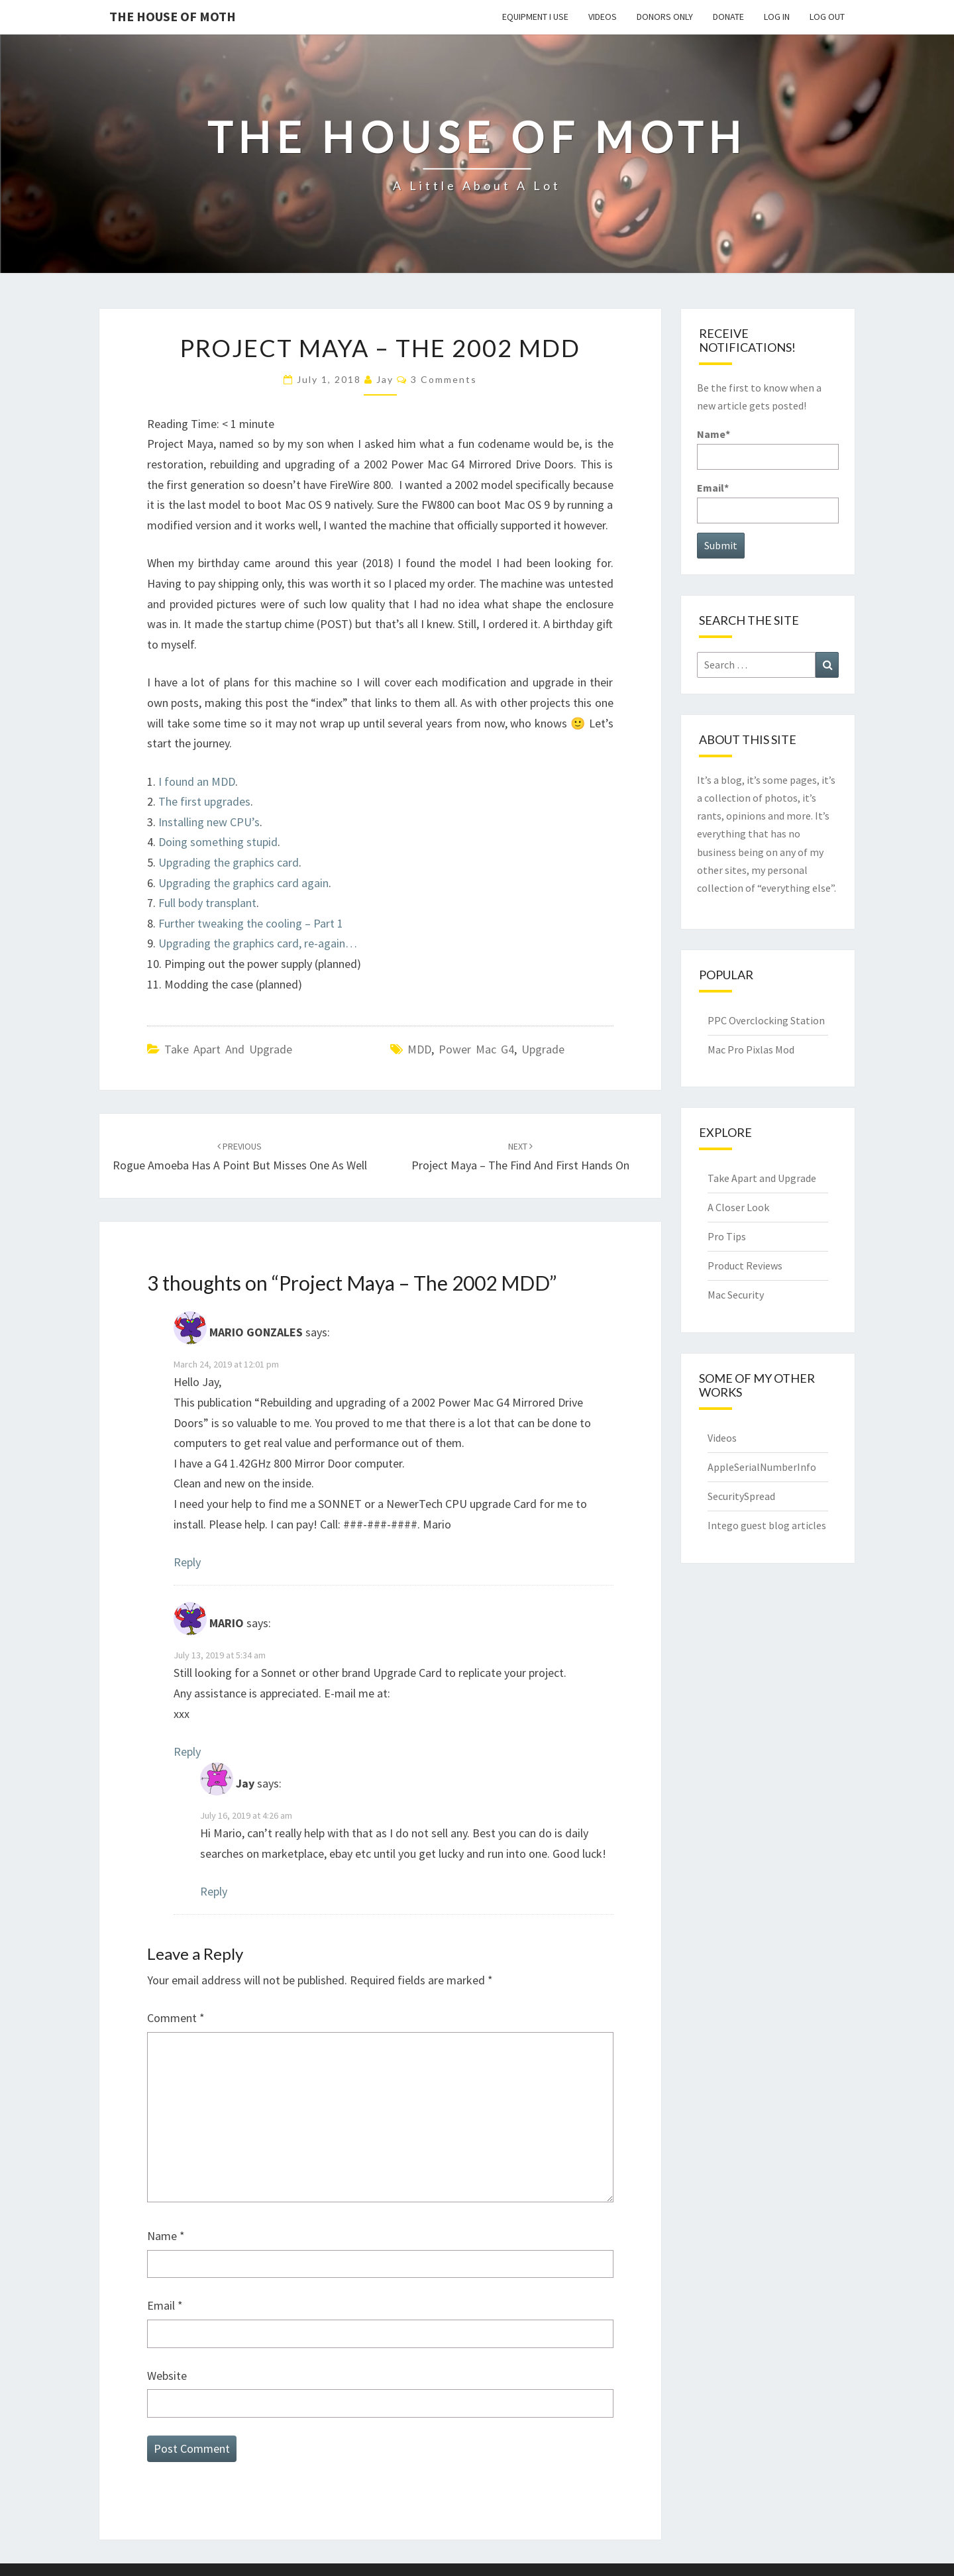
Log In (777, 17)
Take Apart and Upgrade (228, 1049)
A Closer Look (738, 1207)
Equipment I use (535, 17)
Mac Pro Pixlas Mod (751, 1049)
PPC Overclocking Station (766, 1020)
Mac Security (736, 1294)
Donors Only (665, 17)
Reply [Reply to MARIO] (187, 1751)
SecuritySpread (741, 1496)
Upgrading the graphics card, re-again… (257, 943)
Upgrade (542, 1049)
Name (166, 2235)
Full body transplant (207, 902)
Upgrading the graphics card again (243, 882)
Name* (768, 448)
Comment (176, 2017)
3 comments (444, 379)
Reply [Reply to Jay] (213, 1891)
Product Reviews (745, 1265)
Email (165, 2305)
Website (167, 2375)
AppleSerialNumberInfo (762, 1467)
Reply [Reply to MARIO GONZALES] (187, 1562)
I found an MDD (196, 781)
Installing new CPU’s (209, 822)
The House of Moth (172, 16)
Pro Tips (727, 1236)
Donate (728, 17)
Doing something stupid (218, 841)
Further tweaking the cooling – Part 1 (250, 923)
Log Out (827, 17)
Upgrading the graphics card (228, 862)
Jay (385, 379)
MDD (419, 1049)
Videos (602, 17)
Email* (768, 502)
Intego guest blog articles (767, 1525)
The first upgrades (204, 801)
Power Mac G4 (476, 1049)
